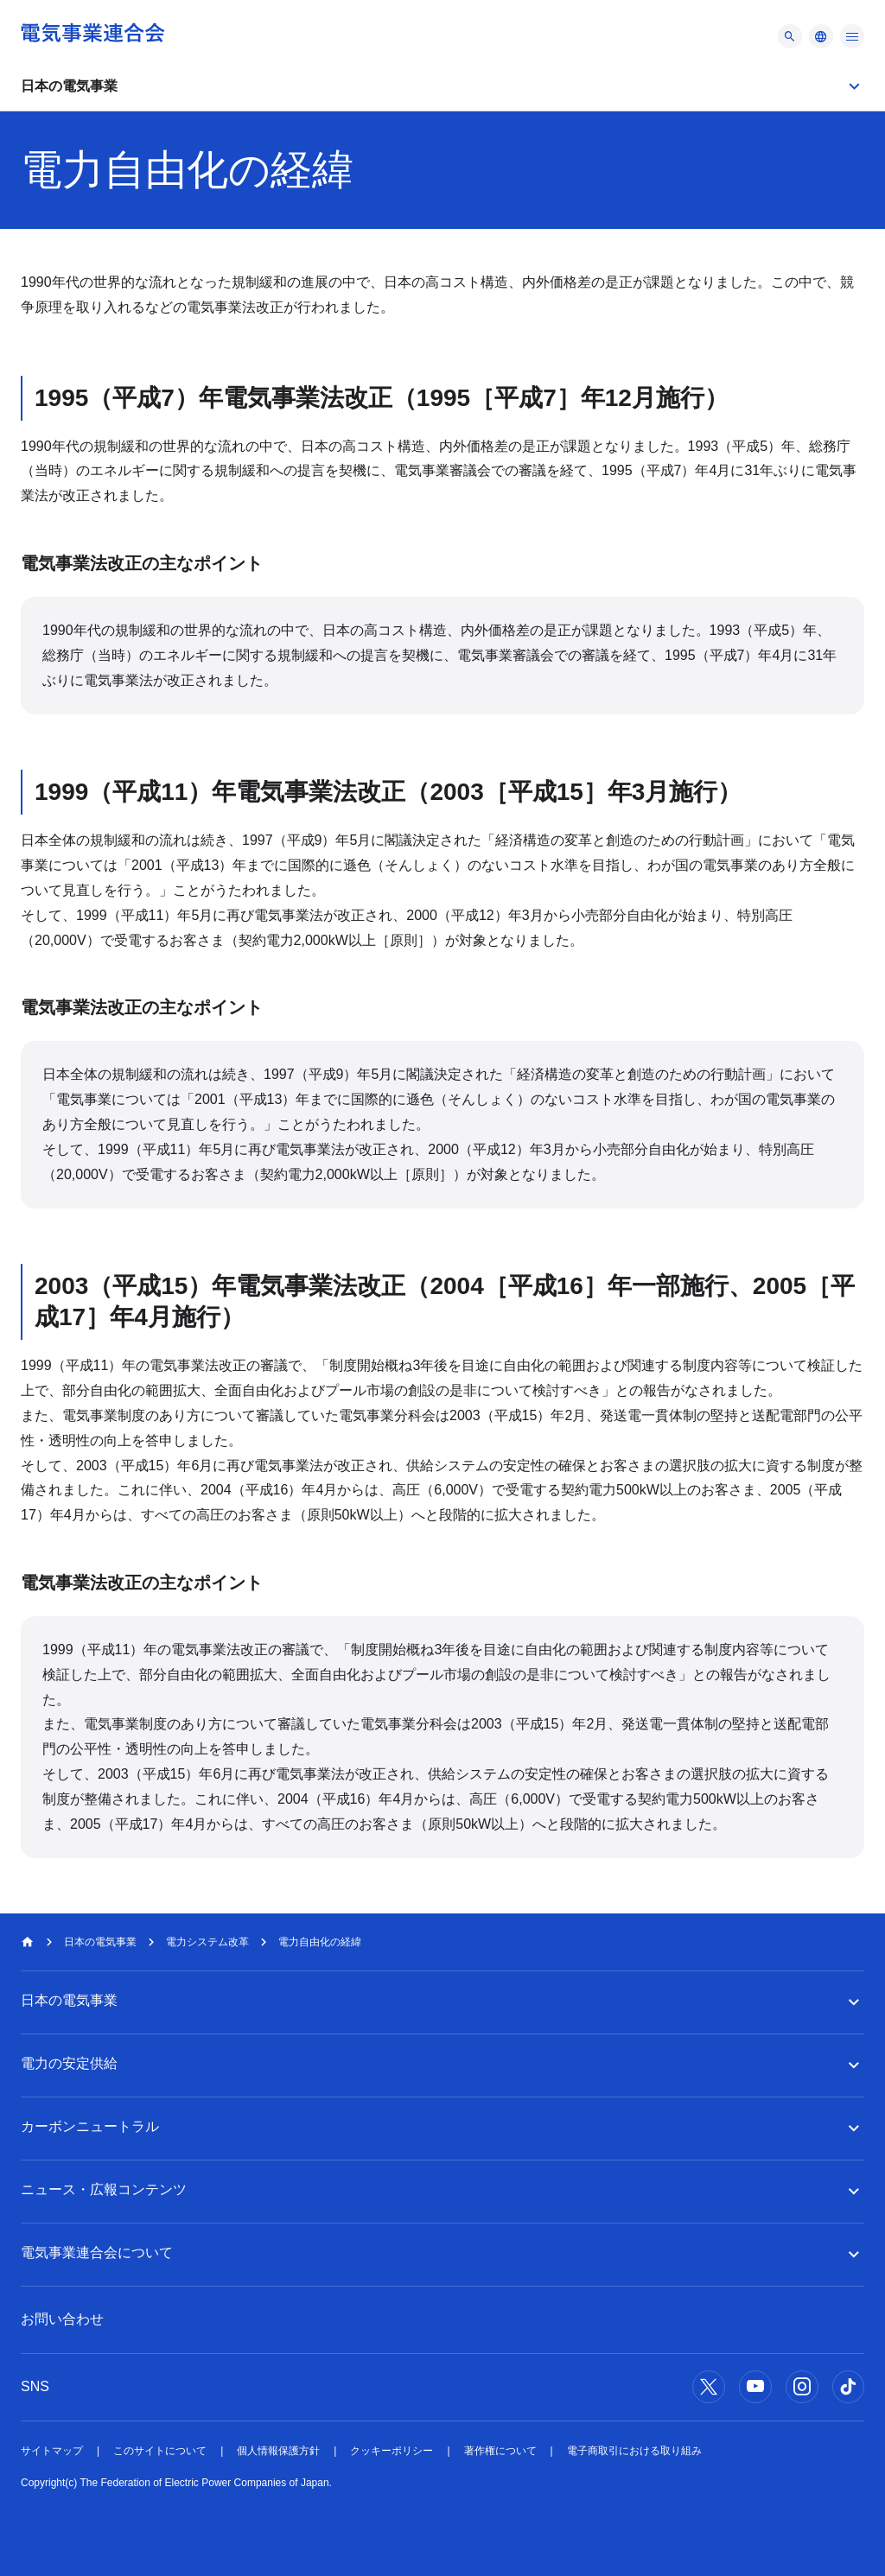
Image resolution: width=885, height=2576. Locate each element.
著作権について (500, 2451)
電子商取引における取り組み (634, 2451)
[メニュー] (790, 36)
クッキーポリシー (391, 2451)
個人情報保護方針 (278, 2451)
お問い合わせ (62, 2319)
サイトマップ (52, 2451)
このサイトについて (160, 2451)
